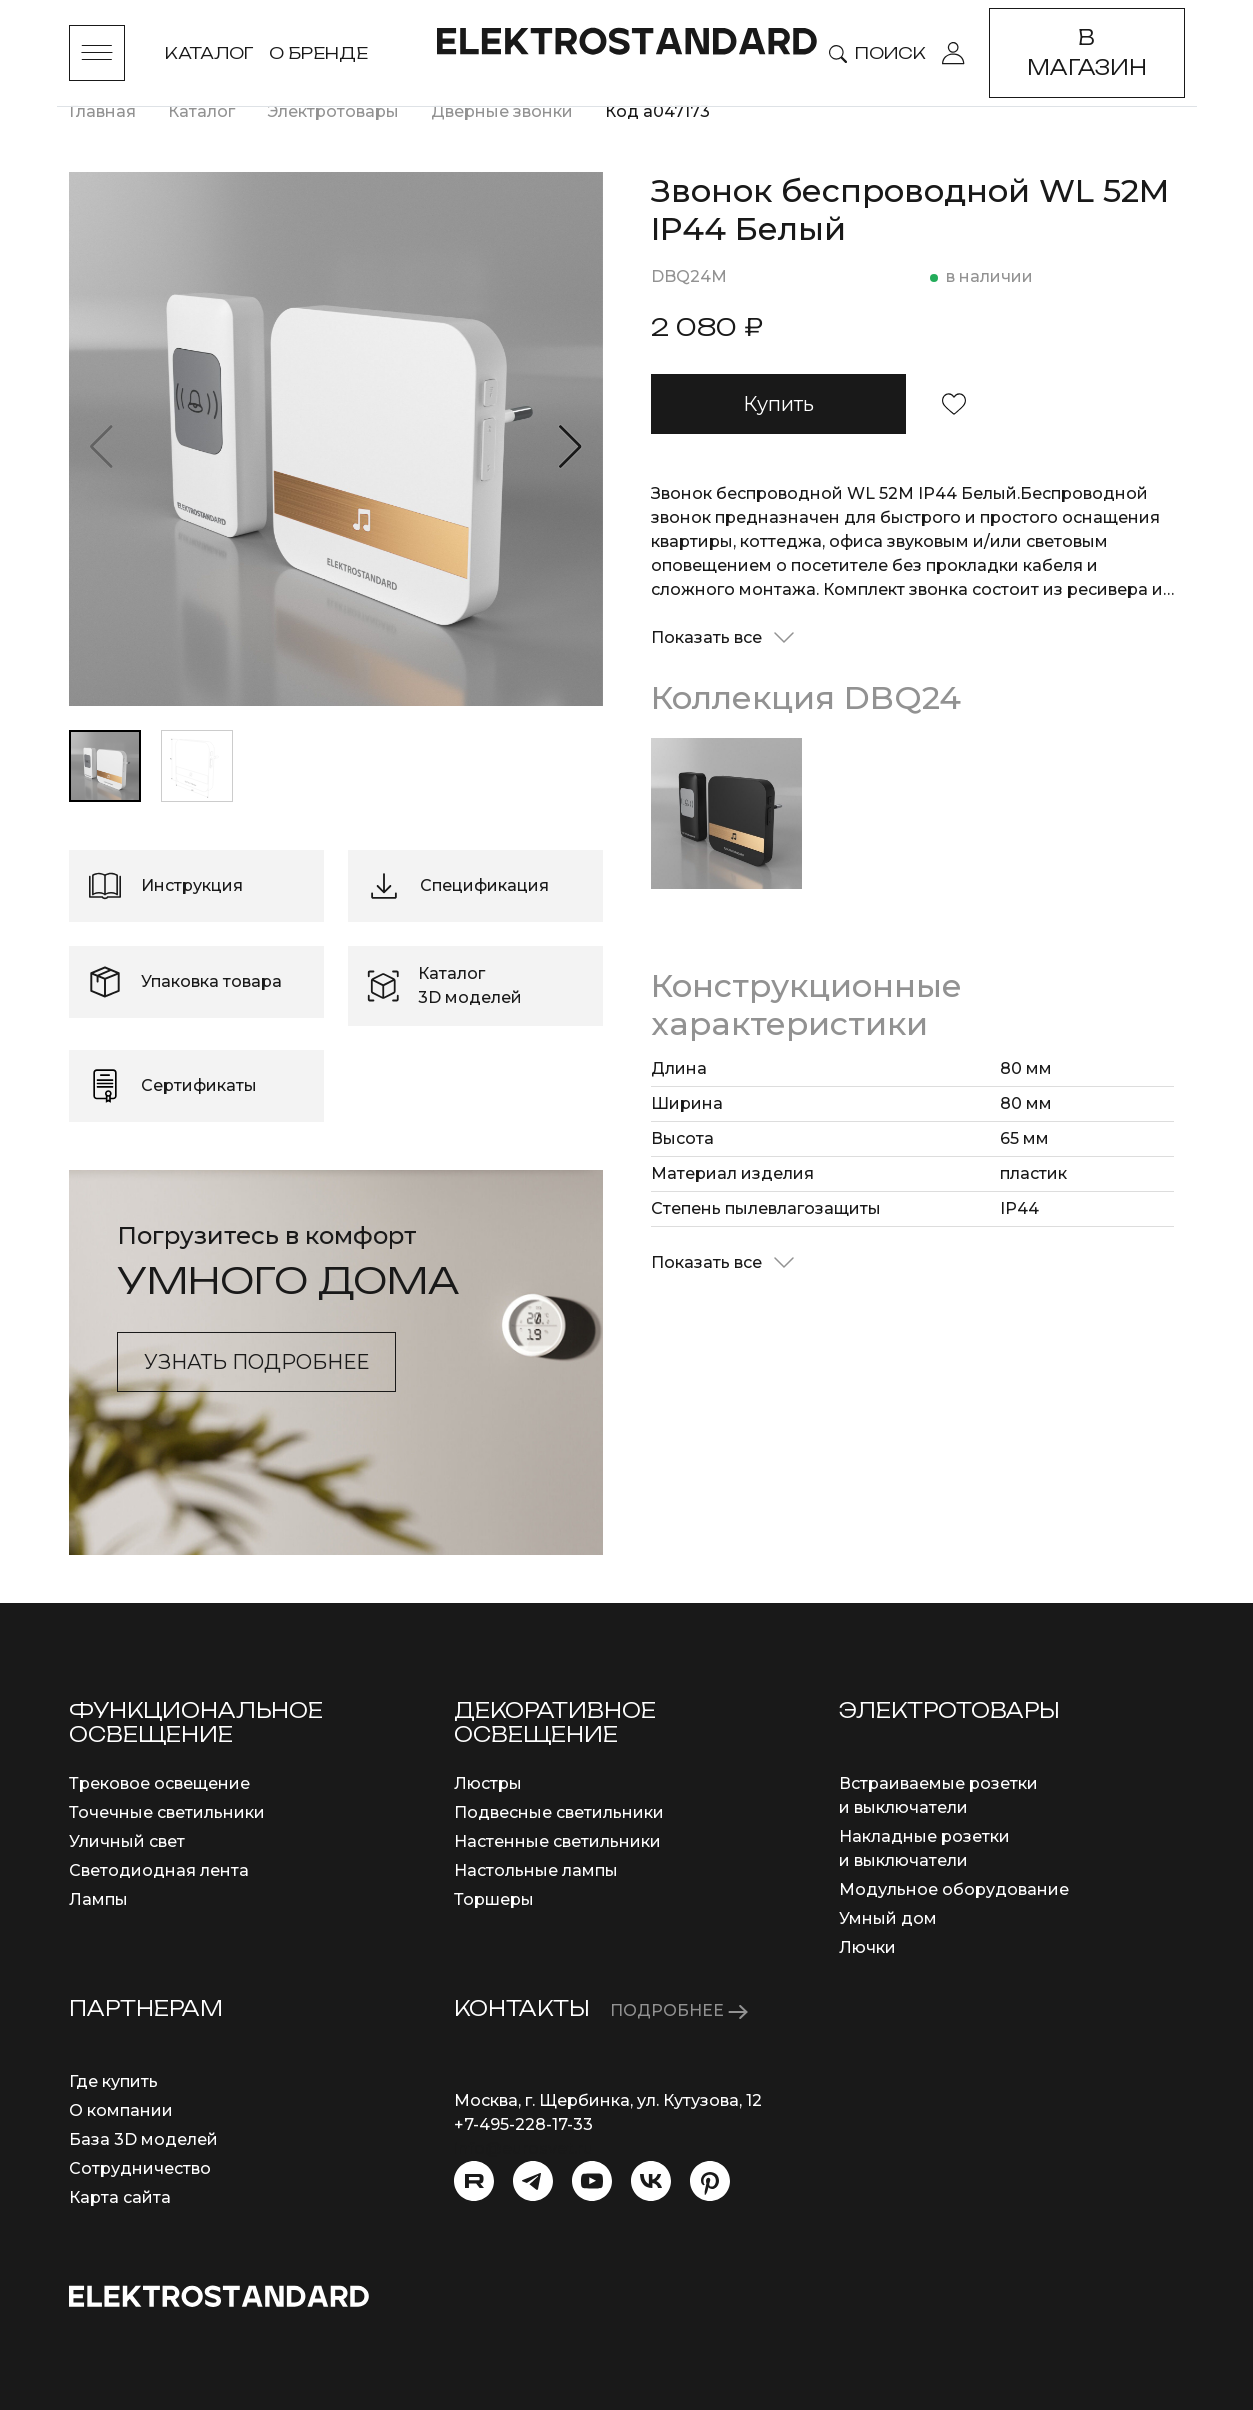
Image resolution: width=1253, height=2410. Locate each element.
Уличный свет (127, 1841)
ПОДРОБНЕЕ (679, 2010)
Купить (778, 404)
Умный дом (888, 1918)
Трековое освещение (159, 1783)
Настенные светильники (557, 1841)
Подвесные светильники (559, 1812)
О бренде (318, 53)
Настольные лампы (536, 1870)
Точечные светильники (167, 1812)
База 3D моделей (143, 2139)
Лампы (98, 1899)
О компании (121, 2110)
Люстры (488, 1783)
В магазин (1087, 52)
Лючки (867, 1947)
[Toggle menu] (97, 53)
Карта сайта (120, 2197)
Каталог (209, 53)
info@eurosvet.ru (523, 2148)
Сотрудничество (140, 2168)
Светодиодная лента (159, 1870)
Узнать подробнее (256, 1362)
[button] (570, 447)
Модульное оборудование (954, 1889)
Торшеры (494, 1899)
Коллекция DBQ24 (806, 697)
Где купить (113, 2081)
